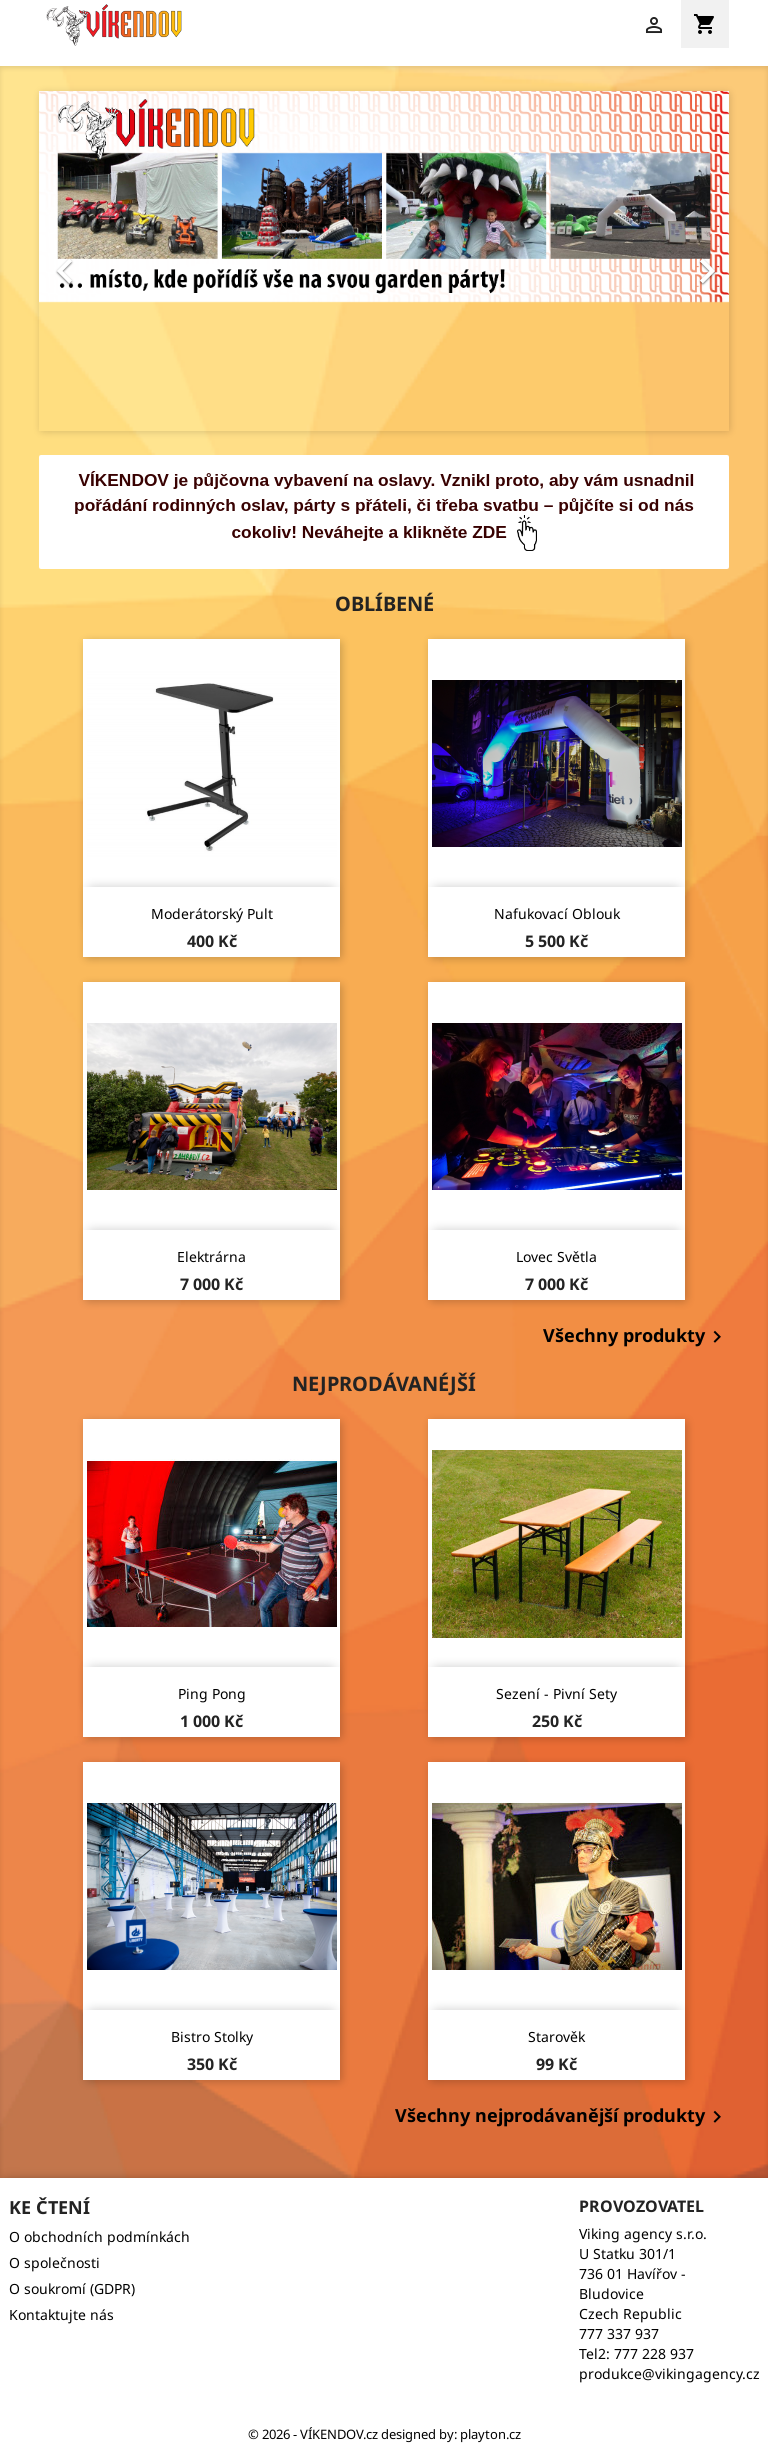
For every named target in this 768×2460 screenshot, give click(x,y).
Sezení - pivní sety (556, 1693)
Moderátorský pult (212, 913)
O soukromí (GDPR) (72, 2288)
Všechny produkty (636, 1337)
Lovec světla (556, 1256)
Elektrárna (211, 1256)
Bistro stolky (212, 2036)
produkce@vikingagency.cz (669, 2373)
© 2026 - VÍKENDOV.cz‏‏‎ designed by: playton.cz (384, 2434)
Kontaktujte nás (61, 2314)
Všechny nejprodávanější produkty (562, 2117)
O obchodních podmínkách (99, 2236)
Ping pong (212, 1693)
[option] (384, 261)
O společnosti (54, 2262)
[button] (91, 261)
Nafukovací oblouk (557, 913)
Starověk (556, 2036)
